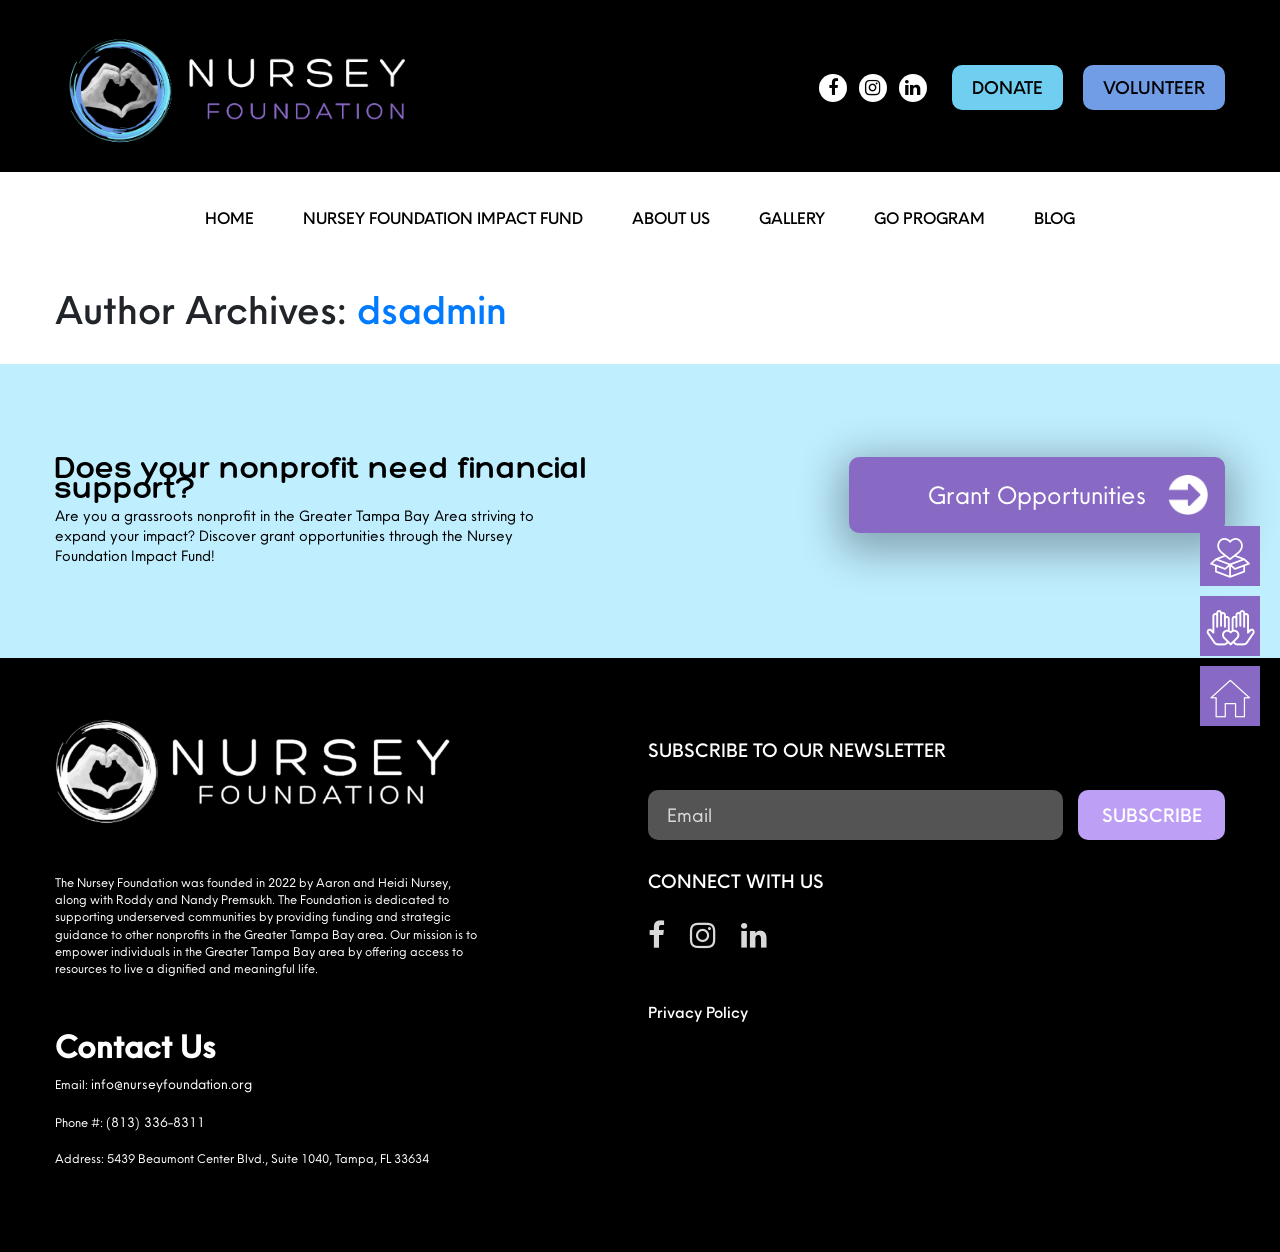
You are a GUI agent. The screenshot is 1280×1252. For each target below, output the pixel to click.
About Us (671, 217)
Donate (1007, 87)
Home (229, 217)
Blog (1054, 217)
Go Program (929, 217)
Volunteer (1154, 87)
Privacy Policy (698, 1012)
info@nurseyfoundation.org (171, 1084)
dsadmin (432, 309)
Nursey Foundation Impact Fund (443, 217)
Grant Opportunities (1037, 495)
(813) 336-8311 (155, 1122)
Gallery (792, 217)
